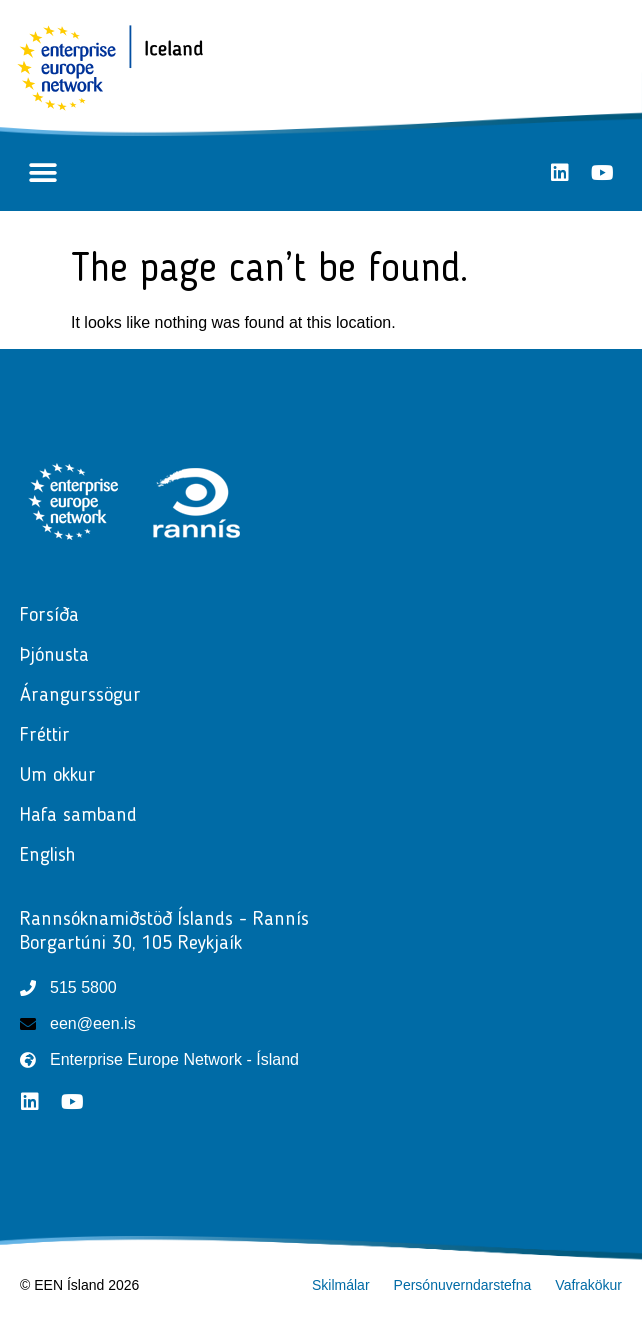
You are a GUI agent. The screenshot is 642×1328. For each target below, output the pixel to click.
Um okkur (58, 776)
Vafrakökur (588, 1285)
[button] (42, 173)
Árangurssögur (80, 696)
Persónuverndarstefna (463, 1285)
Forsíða (49, 616)
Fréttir (50, 736)
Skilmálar (341, 1285)
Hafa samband (78, 816)
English (48, 856)
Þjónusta (59, 656)
